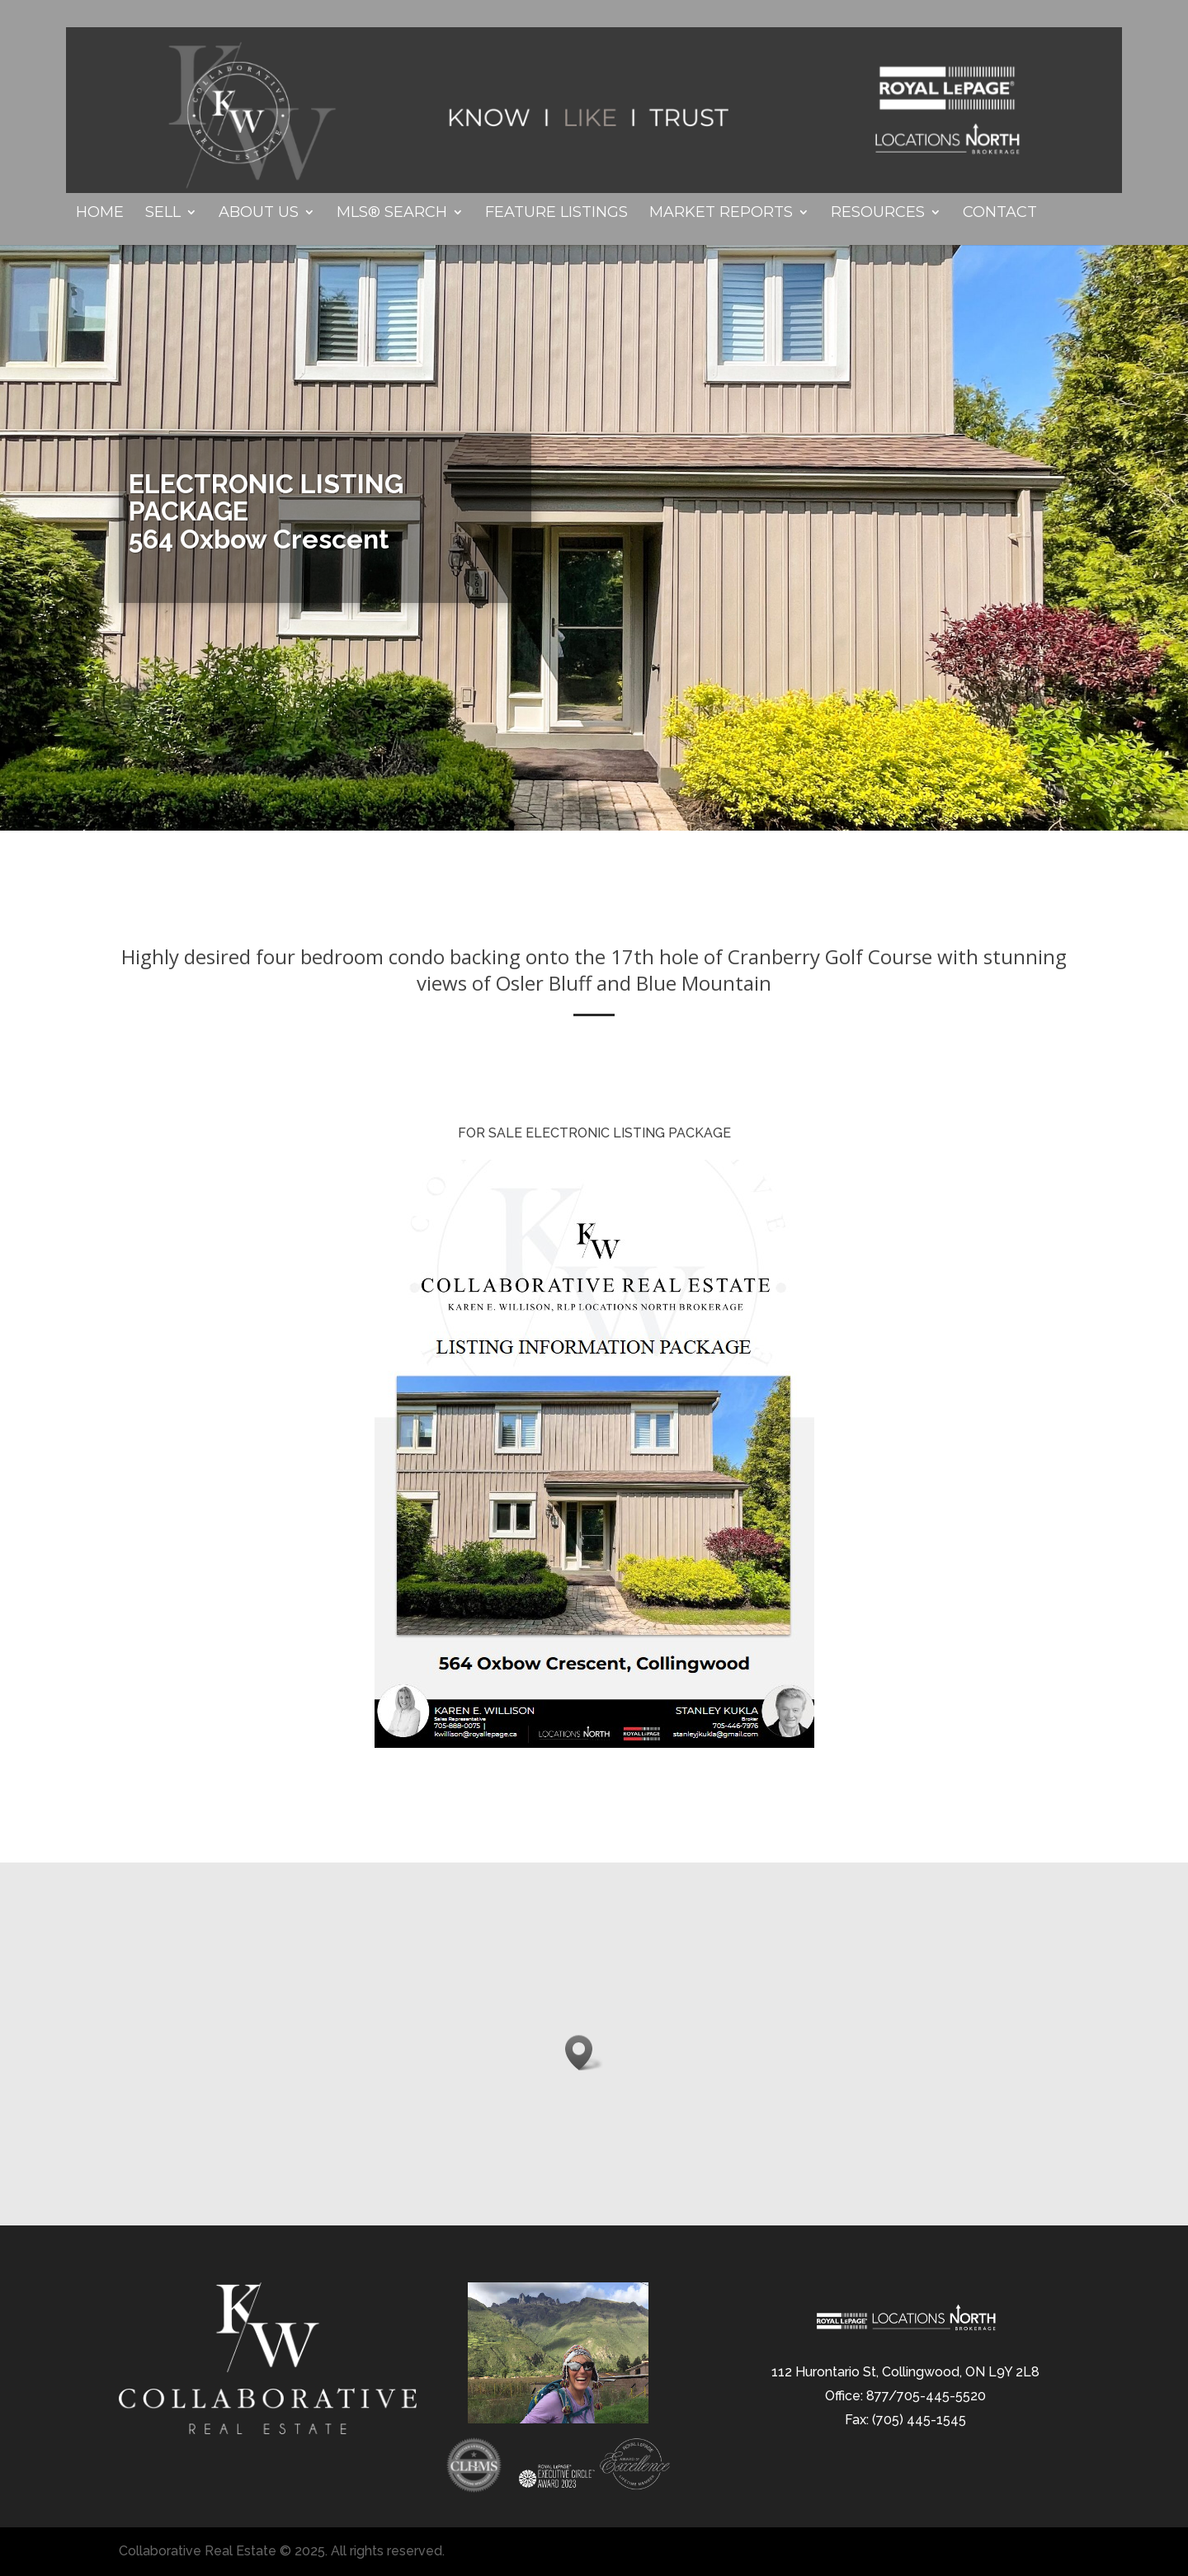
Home (100, 213)
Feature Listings (556, 213)
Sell (163, 213)
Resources (878, 213)
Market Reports (721, 213)
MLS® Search (392, 213)
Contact (1000, 213)
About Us (259, 213)
